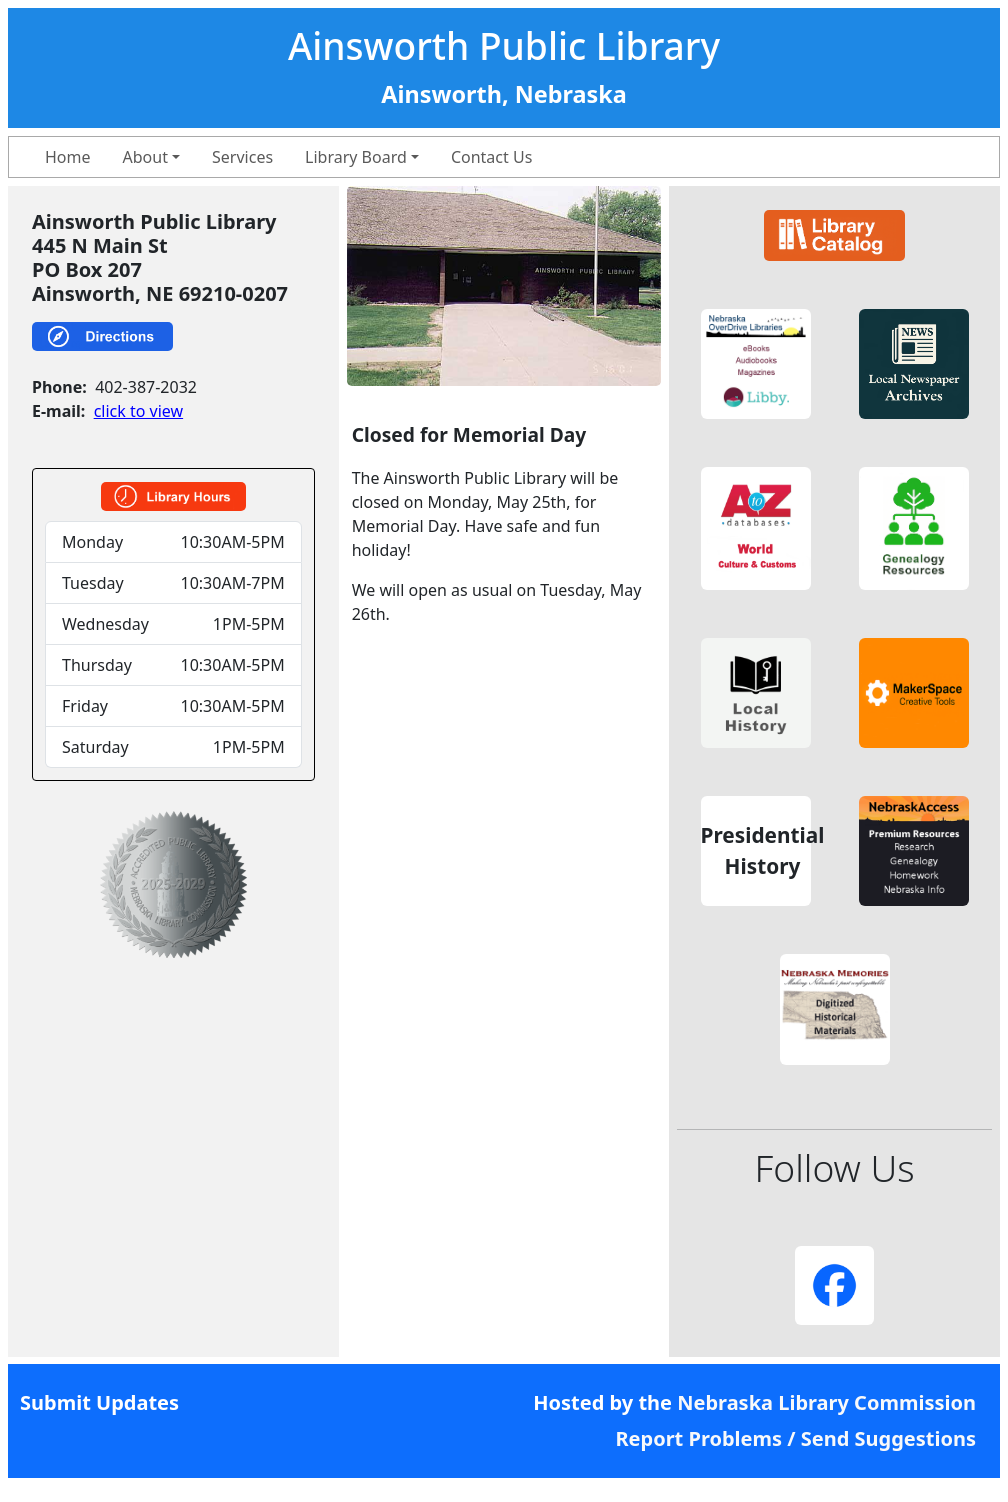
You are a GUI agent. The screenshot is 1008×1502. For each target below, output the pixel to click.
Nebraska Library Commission (826, 1402)
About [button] (145, 157)
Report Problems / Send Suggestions (795, 1438)
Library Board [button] (356, 157)
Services (242, 157)
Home (68, 157)
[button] (756, 364)
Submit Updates (99, 1402)
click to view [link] (138, 411)
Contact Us (491, 157)
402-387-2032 (146, 387)
